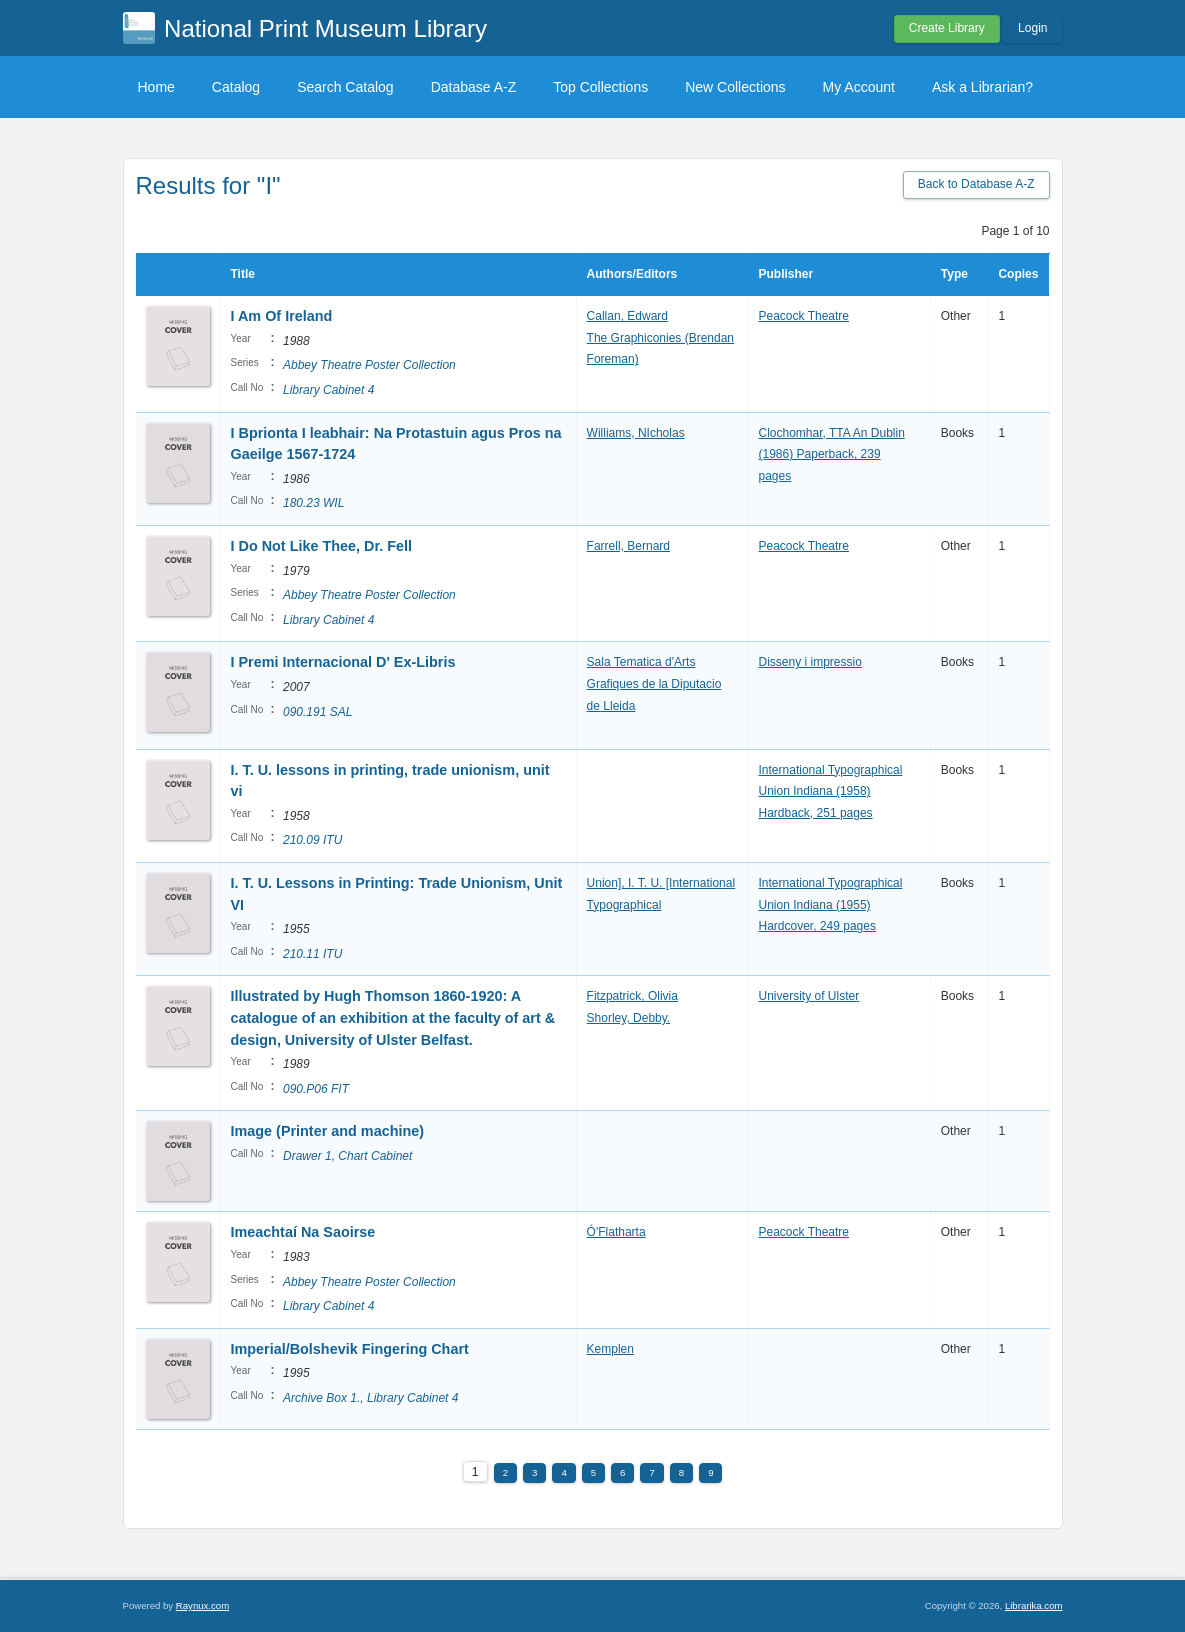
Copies (1018, 274)
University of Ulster (809, 996)
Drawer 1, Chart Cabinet (347, 1156)
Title (243, 274)
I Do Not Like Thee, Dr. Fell (322, 546)
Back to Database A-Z (976, 184)
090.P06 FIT (316, 1089)
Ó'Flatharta (616, 1232)
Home (156, 87)
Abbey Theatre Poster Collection (369, 365)
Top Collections (600, 87)
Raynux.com (202, 1605)
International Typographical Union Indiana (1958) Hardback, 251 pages (831, 791)
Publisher (786, 274)
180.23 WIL (313, 503)
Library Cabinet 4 (328, 390)
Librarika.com (1034, 1605)
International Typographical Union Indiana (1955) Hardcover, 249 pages (831, 904)
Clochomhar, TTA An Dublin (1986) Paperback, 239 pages (832, 454)
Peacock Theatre (804, 316)
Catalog (236, 87)
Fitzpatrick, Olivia (632, 996)
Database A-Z (474, 87)
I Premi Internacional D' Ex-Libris (343, 662)
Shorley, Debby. (629, 1018)
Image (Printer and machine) (328, 1131)
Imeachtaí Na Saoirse (303, 1232)
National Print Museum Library (325, 28)
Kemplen (610, 1349)
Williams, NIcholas (636, 433)
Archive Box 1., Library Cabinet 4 (370, 1398)
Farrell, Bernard (628, 546)
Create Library (947, 28)
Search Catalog (345, 87)
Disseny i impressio (810, 662)
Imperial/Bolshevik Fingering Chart (350, 1349)
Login (1032, 28)
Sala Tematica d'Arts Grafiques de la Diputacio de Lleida (654, 683)
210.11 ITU (312, 954)
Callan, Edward (627, 316)
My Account (859, 87)
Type (954, 274)
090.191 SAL (317, 712)
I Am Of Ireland (282, 316)
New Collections (735, 87)
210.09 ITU (312, 840)
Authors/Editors (632, 274)
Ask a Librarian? (982, 87)
